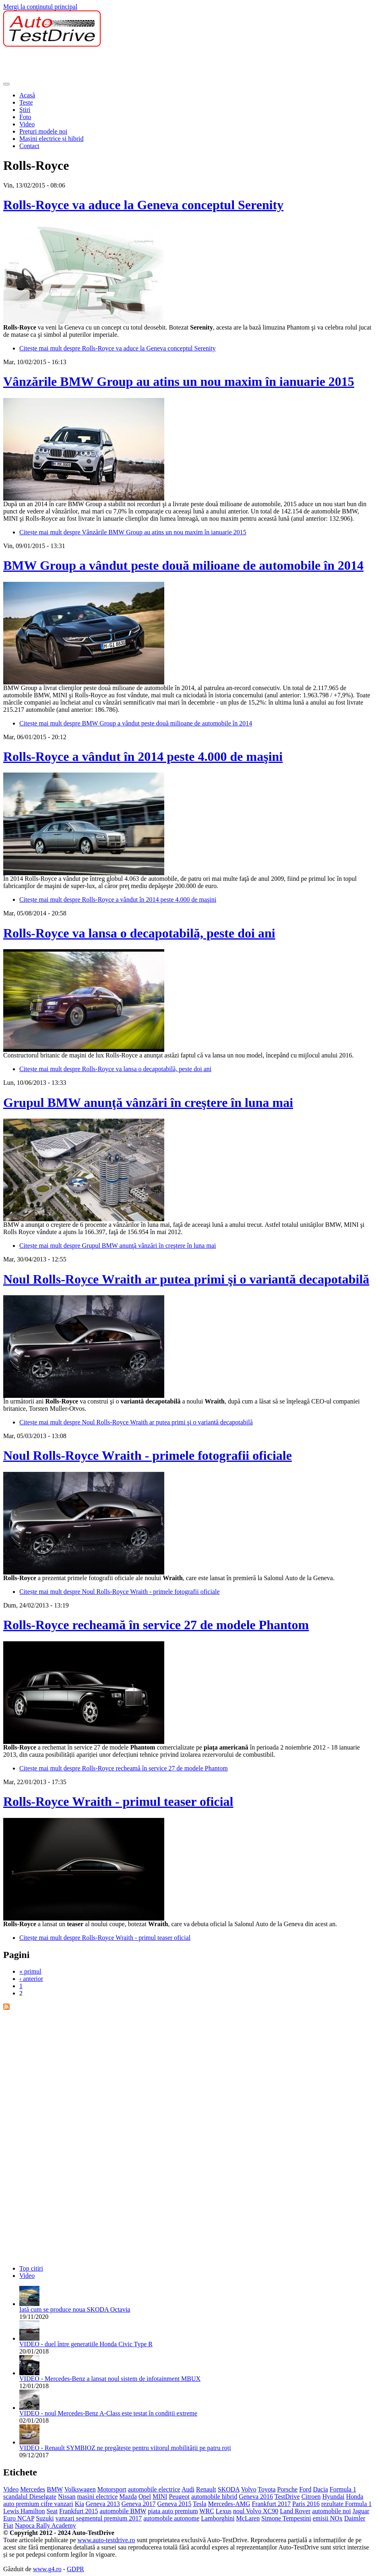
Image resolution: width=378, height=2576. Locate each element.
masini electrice (97, 2496)
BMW (55, 2489)
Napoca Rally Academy (45, 2525)
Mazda (128, 2496)
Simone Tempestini (286, 2518)
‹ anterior (31, 1978)
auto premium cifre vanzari (38, 2503)
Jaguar (361, 2511)
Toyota (266, 2489)
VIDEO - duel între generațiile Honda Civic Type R (86, 2344)
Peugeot (179, 2496)
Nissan (67, 2496)
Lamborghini (217, 2518)
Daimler (354, 2518)
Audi (188, 2489)
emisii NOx (328, 2518)
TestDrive (287, 2496)
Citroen (311, 2496)
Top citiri (31, 2268)
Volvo (248, 2489)
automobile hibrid (214, 2496)
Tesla (200, 2503)
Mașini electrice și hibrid (51, 138)
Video (27, 124)
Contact (29, 145)
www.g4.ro (47, 2569)
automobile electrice (154, 2489)
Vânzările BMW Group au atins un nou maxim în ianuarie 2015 (178, 381)
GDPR (75, 2569)
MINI (160, 2496)
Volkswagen (80, 2489)
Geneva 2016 (256, 2496)
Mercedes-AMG (229, 2503)
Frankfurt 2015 (78, 2511)
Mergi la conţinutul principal (40, 6)
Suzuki (45, 2518)
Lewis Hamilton (24, 2511)
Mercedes (32, 2489)
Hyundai (333, 2496)
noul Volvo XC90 (255, 2511)
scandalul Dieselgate (29, 2496)
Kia (79, 2503)
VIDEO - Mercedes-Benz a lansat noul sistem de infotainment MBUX (109, 2378)
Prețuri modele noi (43, 131)
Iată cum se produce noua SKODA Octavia (74, 2309)
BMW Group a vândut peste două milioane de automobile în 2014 (183, 565)
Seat (52, 2511)
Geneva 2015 (174, 2503)
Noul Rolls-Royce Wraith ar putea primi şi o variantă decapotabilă (186, 1279)
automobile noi (331, 2511)
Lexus (223, 2511)
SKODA (229, 2489)
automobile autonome (171, 2518)
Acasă (27, 95)
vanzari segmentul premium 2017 (99, 2518)
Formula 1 (343, 2489)
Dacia (320, 2489)
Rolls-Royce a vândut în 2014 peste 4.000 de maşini (143, 756)
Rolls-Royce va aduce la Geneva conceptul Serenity (143, 205)
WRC (206, 2511)
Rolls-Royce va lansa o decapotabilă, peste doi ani (139, 933)
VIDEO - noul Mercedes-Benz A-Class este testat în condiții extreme (108, 2413)
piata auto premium (173, 2511)
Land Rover (295, 2511)
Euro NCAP (18, 2518)
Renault (206, 2489)
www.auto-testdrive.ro (106, 2540)
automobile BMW (123, 2511)
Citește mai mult (117, 348)
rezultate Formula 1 (346, 2503)
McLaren (248, 2518)
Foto (25, 116)
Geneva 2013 (103, 2503)
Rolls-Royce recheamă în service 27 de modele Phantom (156, 1625)
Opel (144, 2496)
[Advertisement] (149, 65)
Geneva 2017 (139, 2503)
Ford (305, 2489)
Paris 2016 (306, 2503)
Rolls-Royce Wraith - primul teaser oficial (118, 1801)
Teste (26, 102)
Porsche (287, 2489)
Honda (355, 2496)
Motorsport (111, 2489)
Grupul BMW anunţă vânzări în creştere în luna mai (148, 1102)
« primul (30, 1971)
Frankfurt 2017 (271, 2503)
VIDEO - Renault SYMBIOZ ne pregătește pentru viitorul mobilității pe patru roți (125, 2447)
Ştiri (25, 109)
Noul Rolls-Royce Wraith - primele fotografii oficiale (147, 1455)
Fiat (8, 2525)
